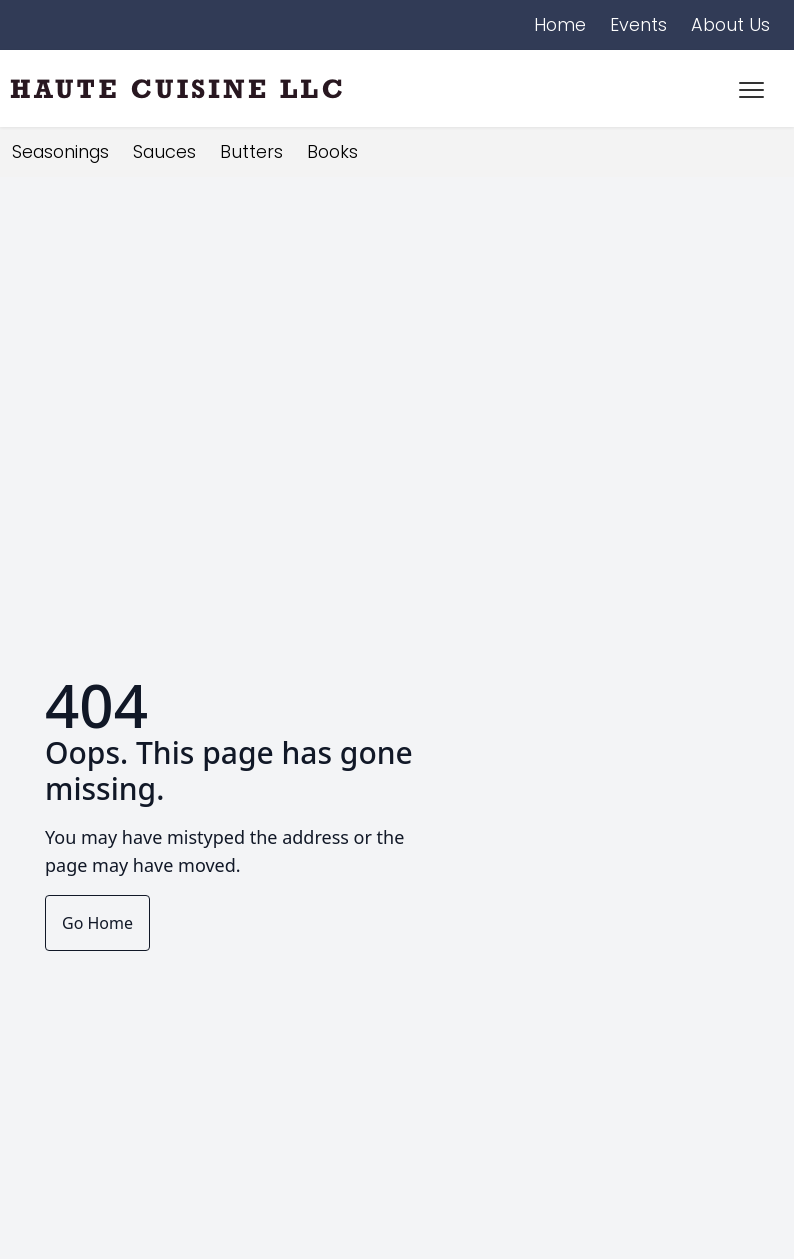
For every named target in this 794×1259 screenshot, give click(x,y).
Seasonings (60, 151)
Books (332, 151)
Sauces (164, 151)
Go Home (97, 923)
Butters (251, 151)
